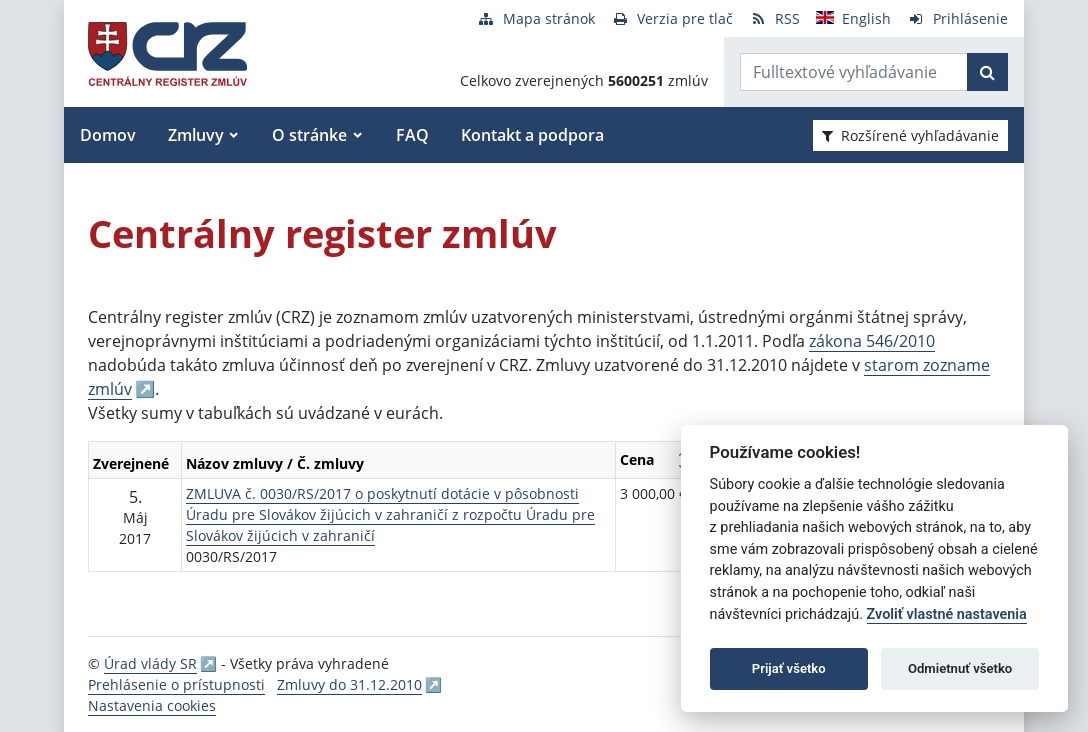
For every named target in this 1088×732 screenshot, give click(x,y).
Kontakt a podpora (532, 135)
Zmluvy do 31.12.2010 (349, 684)
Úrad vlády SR (150, 663)
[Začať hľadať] (987, 72)
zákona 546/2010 (872, 341)
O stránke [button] (309, 135)
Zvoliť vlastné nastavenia (947, 614)
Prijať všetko (789, 668)
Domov (108, 135)
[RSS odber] (774, 18)
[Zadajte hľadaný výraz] (854, 72)
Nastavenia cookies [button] (152, 705)
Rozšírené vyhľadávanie (910, 135)
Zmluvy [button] (196, 135)
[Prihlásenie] (957, 18)
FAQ (412, 135)
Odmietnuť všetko (960, 668)
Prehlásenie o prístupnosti (176, 684)
